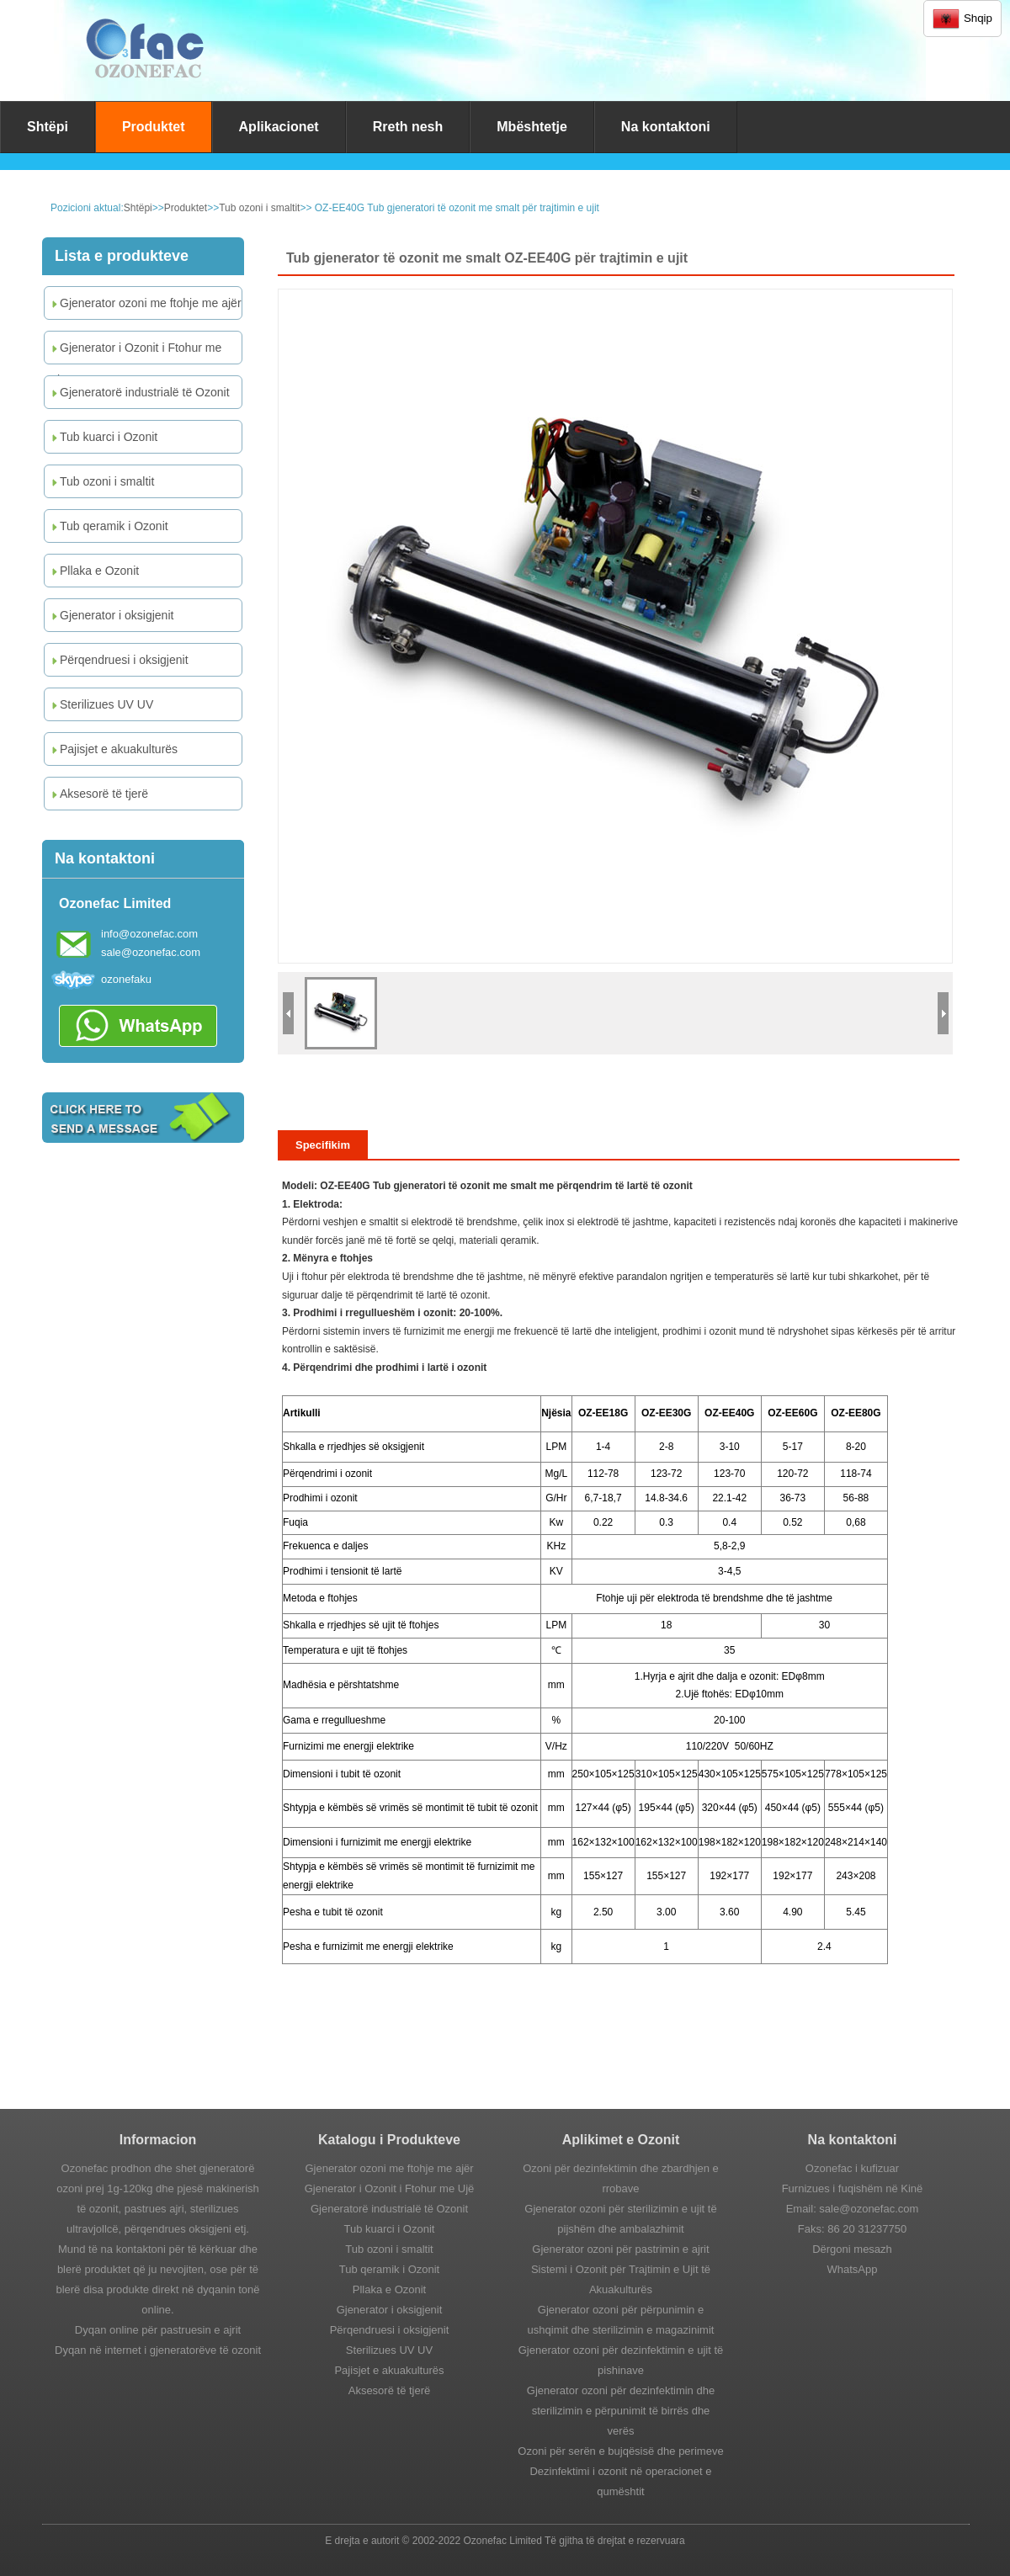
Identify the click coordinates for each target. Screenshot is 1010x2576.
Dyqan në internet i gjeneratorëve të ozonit (158, 2350)
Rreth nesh (408, 127)
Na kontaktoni (665, 127)
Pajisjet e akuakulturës (113, 749)
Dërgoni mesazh (852, 2249)
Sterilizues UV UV (101, 704)
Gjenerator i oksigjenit (111, 615)
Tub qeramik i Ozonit (108, 526)
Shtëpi (47, 127)
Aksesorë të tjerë (98, 793)
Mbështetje (532, 127)
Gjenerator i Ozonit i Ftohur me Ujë (135, 352)
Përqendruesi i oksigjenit (119, 660)
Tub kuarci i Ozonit (103, 436)
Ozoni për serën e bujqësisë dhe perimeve (620, 2451)
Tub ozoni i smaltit (259, 208)
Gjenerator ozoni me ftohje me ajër (145, 303)
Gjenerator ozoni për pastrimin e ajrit (620, 2249)
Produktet (153, 127)
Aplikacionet (279, 127)
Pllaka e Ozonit (94, 570)
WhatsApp (852, 2269)
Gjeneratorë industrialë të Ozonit (139, 392)
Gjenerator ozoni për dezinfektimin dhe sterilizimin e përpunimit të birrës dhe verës (621, 2410)
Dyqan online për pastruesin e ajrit (158, 2330)
